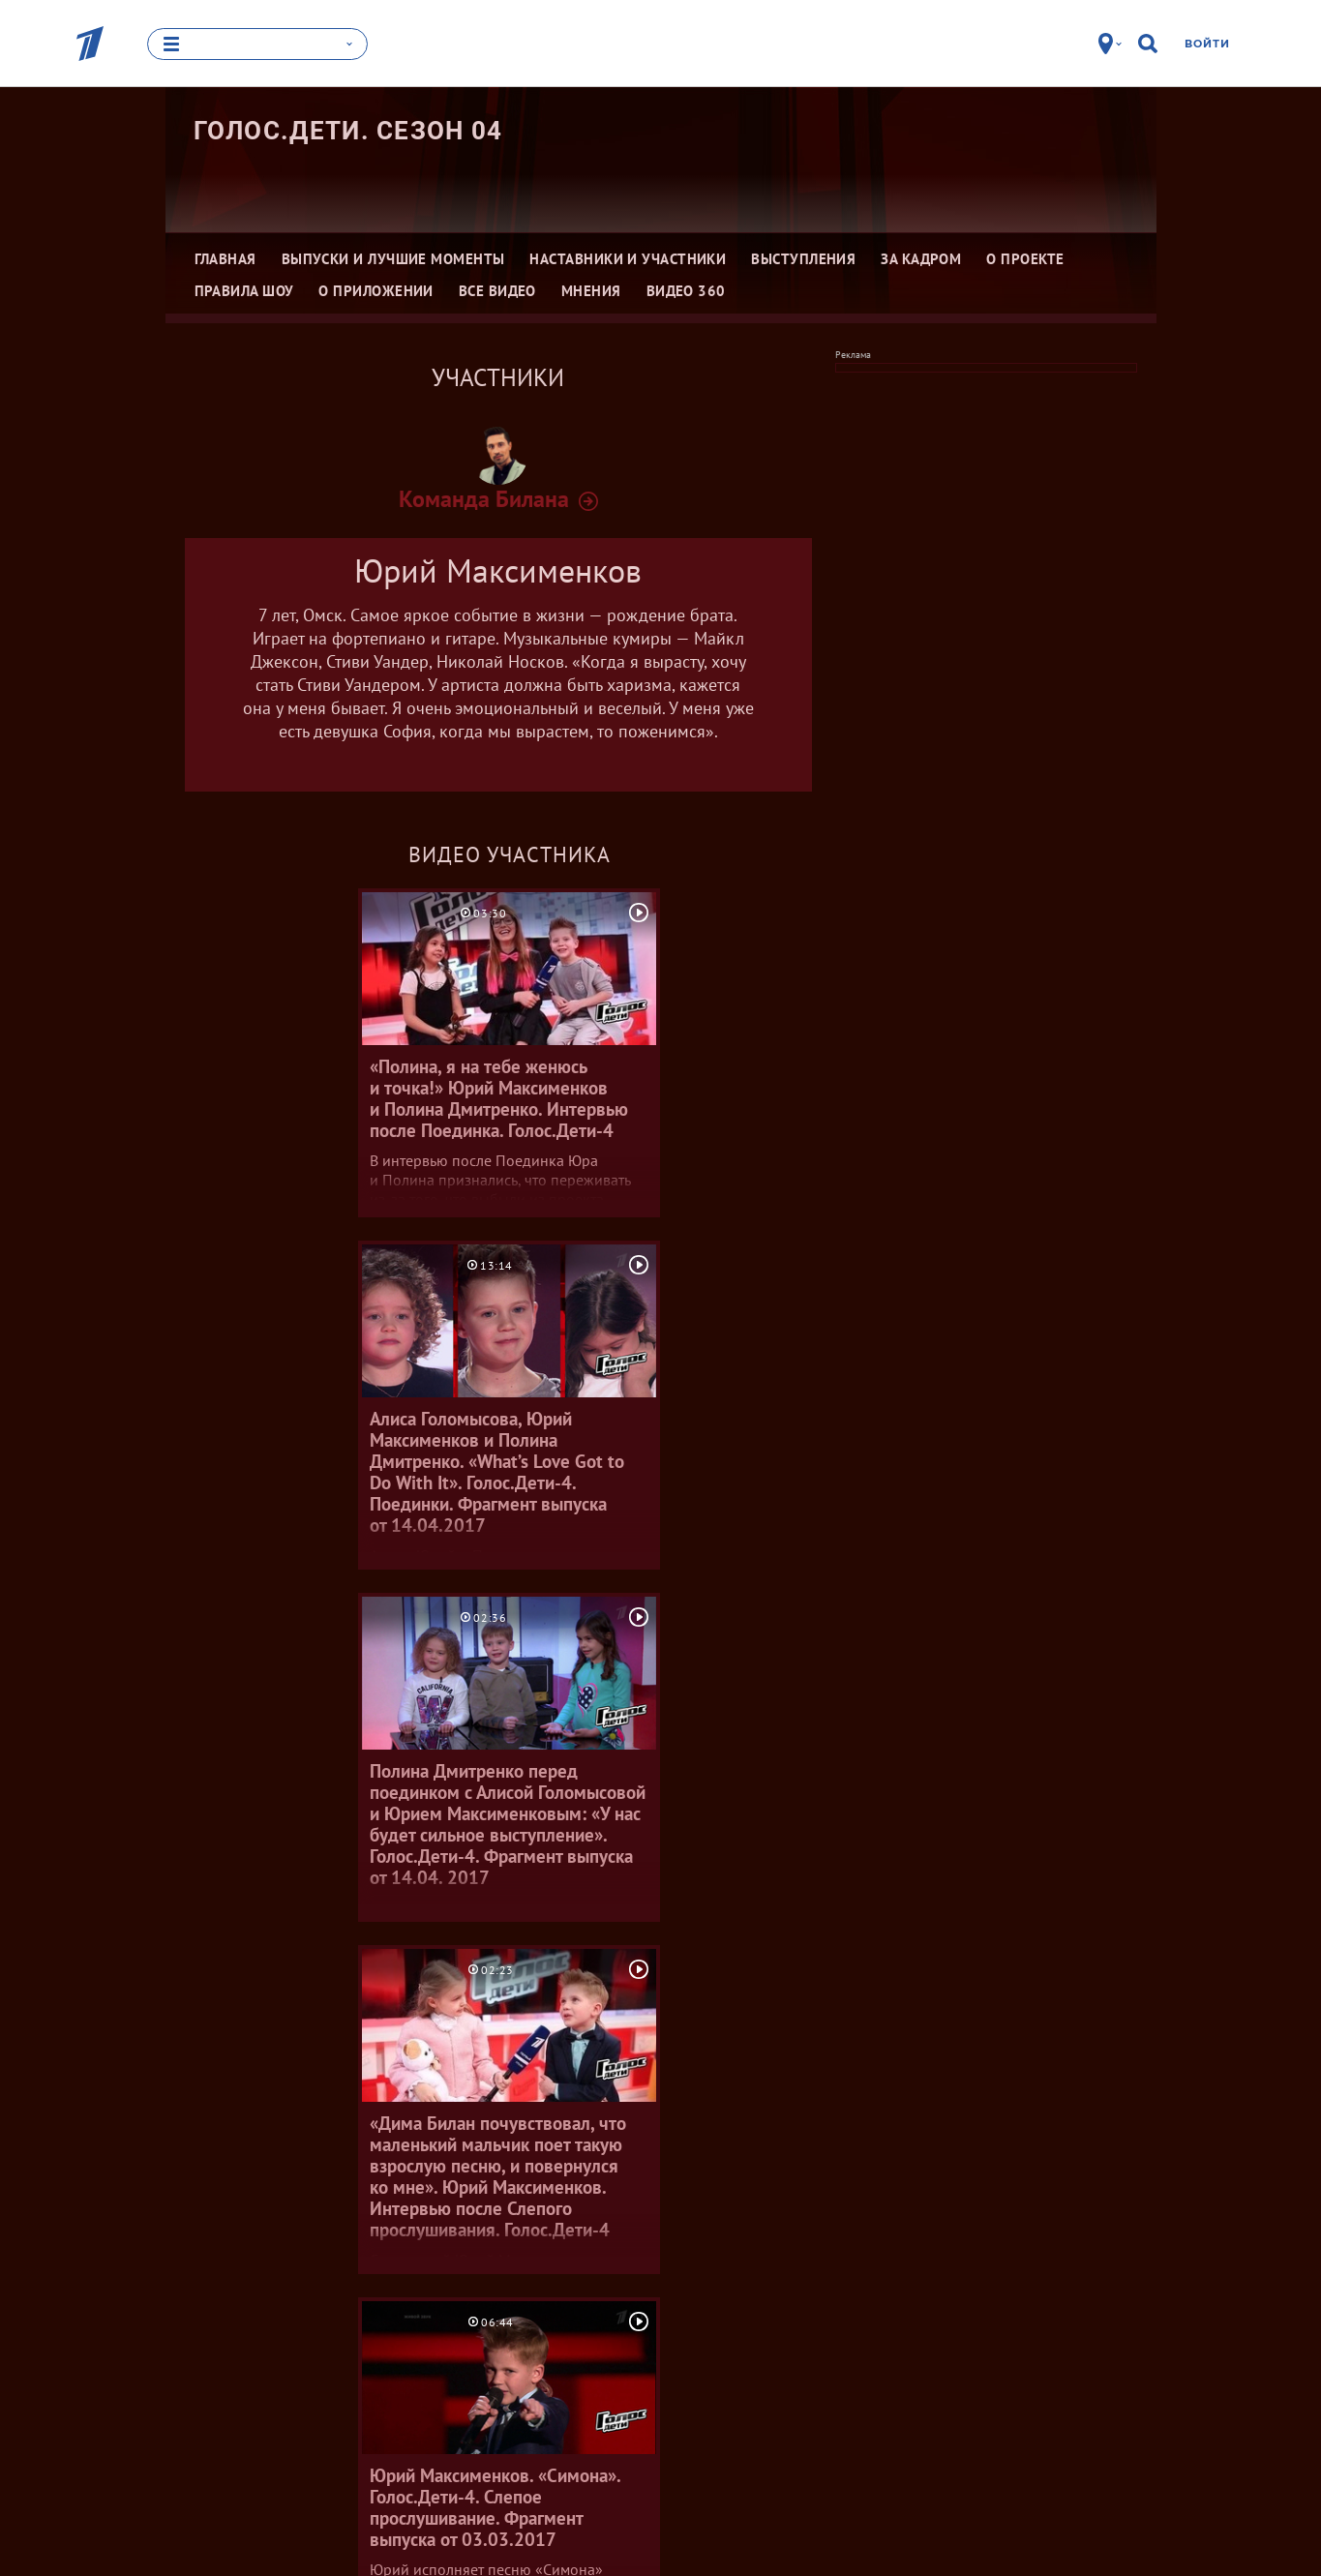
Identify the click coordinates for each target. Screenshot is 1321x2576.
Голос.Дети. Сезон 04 (348, 130)
